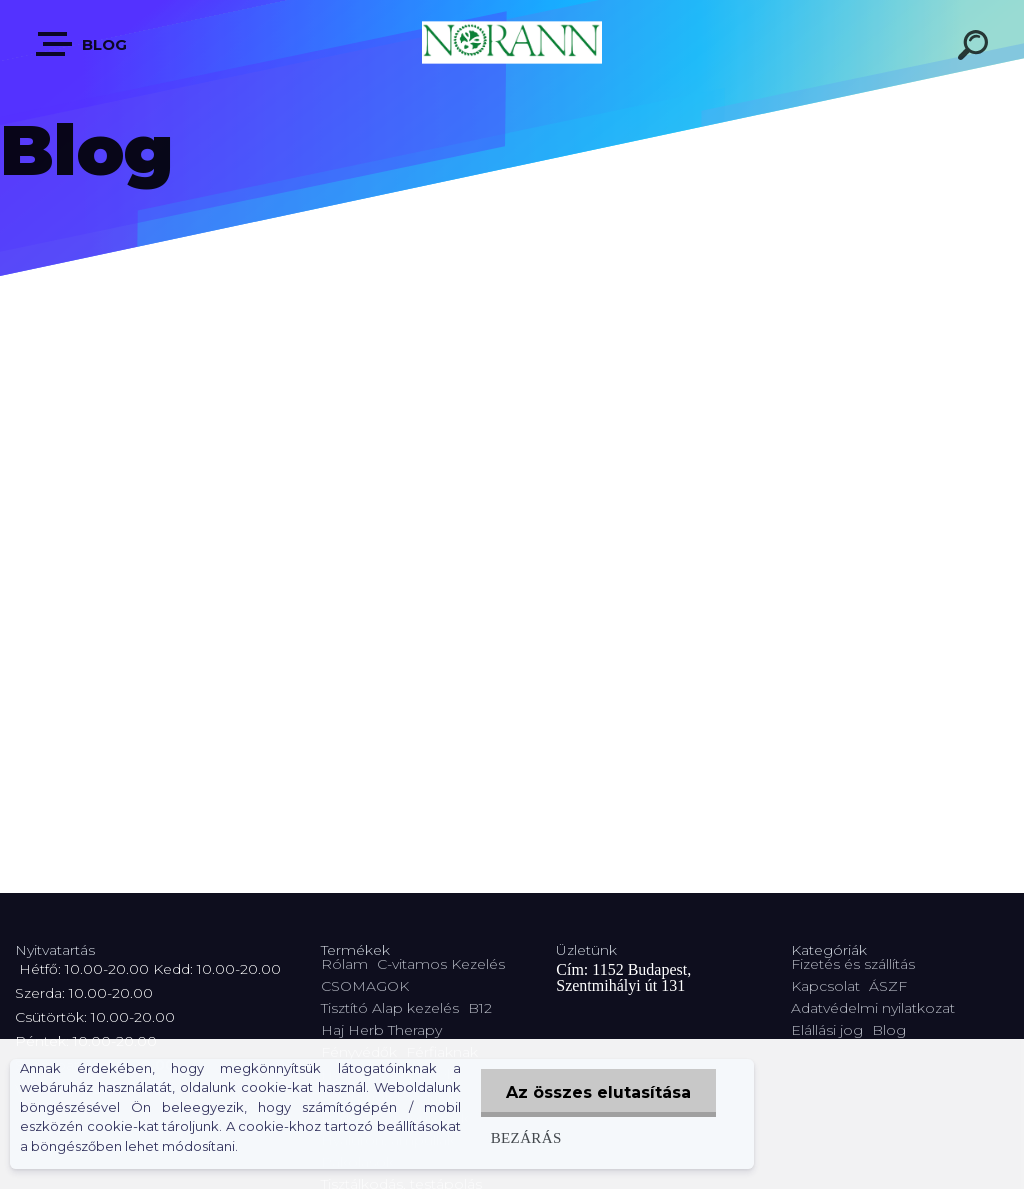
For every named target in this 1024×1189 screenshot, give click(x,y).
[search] (976, 48)
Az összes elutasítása (598, 1092)
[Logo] (512, 42)
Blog (82, 44)
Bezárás (526, 1137)
